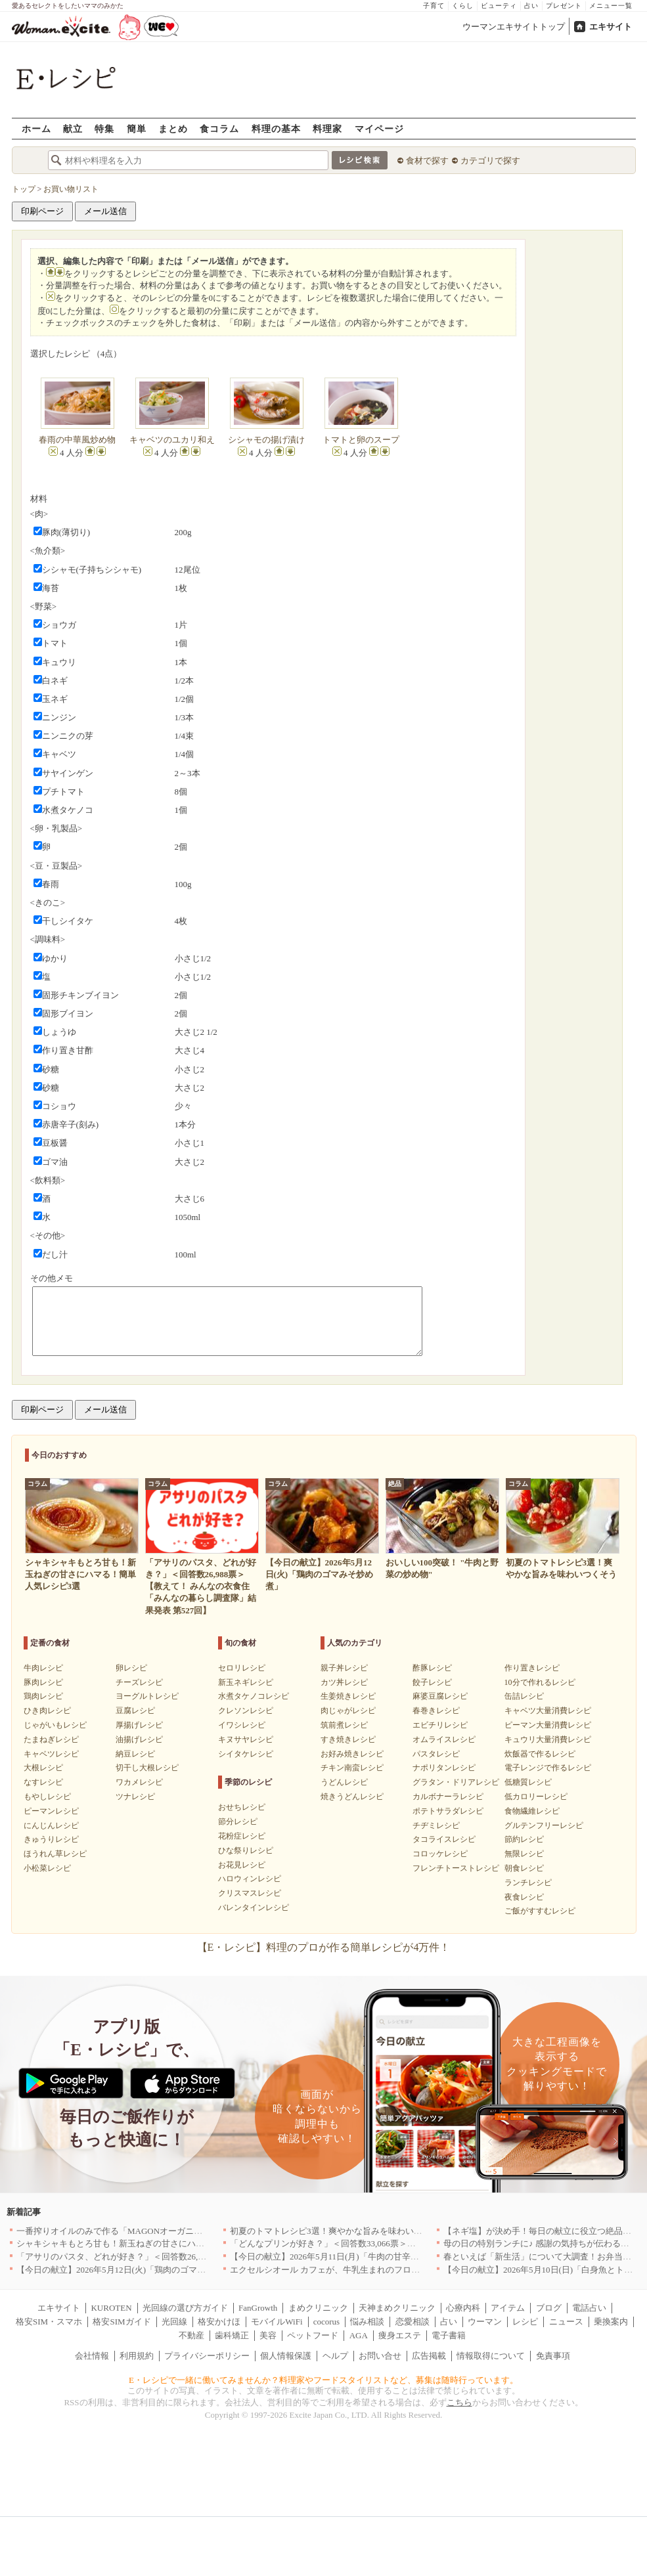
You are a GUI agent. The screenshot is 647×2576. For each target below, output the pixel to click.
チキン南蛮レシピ (352, 1767)
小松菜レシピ (47, 1868)
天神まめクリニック (397, 2308)
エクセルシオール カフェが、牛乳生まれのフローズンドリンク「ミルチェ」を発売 (389, 2270)
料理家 (327, 128)
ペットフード (312, 2335)
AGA (358, 2335)
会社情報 (92, 2356)
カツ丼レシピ (344, 1682)
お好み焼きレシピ (352, 1753)
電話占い (589, 2308)
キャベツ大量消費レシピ (547, 1710)
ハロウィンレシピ (249, 1878)
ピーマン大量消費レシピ (547, 1725)
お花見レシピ (241, 1864)
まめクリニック (318, 2308)
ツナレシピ (135, 1796)
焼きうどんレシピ (352, 1796)
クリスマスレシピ (249, 1893)
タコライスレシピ (444, 1839)
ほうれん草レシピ (55, 1853)
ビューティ (499, 5)
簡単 (136, 128)
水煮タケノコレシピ (253, 1696)
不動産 (191, 2335)
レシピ (525, 2321)
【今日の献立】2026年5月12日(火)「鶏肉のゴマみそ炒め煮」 (132, 2270)
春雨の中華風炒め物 (77, 440)
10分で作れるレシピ (539, 1682)
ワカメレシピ (139, 1782)
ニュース (566, 2321)
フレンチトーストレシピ (456, 1868)
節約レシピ (524, 1839)
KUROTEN (111, 2308)
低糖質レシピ (528, 1782)
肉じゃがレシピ (348, 1710)
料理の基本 (276, 128)
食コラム (219, 128)
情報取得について (491, 2356)
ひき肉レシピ (47, 1710)
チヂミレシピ (436, 1825)
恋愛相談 (412, 2321)
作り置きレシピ (532, 1667)
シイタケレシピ (245, 1753)
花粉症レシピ (241, 1836)
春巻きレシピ (436, 1710)
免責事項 (553, 2356)
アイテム (508, 2308)
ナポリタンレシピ (444, 1767)
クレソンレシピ (245, 1710)
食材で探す (427, 160)
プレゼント (564, 5)
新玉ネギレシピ (245, 1682)
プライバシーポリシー (207, 2356)
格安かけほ (219, 2321)
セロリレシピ (241, 1667)
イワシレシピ (241, 1725)
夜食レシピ (524, 1897)
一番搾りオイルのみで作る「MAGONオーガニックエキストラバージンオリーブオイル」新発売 (199, 2231)
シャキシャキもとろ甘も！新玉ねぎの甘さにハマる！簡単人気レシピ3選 (155, 2243)
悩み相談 (367, 2321)
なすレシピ (43, 1782)
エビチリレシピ (440, 1725)
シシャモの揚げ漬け (266, 440)
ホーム (36, 128)
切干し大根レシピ (147, 1767)
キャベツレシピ (51, 1753)
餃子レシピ (432, 1682)
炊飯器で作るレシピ (539, 1753)
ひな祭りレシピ (245, 1850)
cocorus (326, 2321)
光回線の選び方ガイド (185, 2308)
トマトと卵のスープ (361, 440)
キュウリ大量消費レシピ (547, 1739)
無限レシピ (524, 1853)
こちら (459, 2402)
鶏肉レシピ (43, 1696)
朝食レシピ (524, 1868)
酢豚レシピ (432, 1667)
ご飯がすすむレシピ (539, 1910)
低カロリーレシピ (536, 1796)
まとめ (173, 128)
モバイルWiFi (276, 2321)
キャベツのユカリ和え (172, 440)
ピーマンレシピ (51, 1811)
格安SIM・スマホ (49, 2321)
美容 (268, 2335)
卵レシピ (131, 1667)
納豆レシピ (135, 1753)
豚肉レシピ (43, 1682)
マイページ (379, 128)
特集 (104, 128)
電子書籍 (449, 2335)
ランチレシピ (528, 1882)
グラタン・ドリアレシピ (456, 1782)
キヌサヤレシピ (245, 1739)
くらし (463, 5)
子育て (434, 5)
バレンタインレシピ (253, 1907)
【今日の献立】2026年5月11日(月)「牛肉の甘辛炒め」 (333, 2256)
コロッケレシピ (440, 1853)
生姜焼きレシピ (348, 1696)
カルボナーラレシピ (448, 1796)
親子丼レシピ (344, 1667)
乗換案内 (611, 2321)
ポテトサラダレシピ (448, 1811)
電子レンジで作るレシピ (547, 1767)
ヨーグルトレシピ (147, 1696)
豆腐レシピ (135, 1710)
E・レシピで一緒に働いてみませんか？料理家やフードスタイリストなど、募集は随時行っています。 (323, 2380)
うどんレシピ (344, 1782)
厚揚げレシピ (139, 1725)
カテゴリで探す (490, 160)
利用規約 (137, 2356)
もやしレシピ (47, 1796)
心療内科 (463, 2308)
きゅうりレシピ (51, 1839)
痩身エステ (399, 2335)
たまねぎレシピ (51, 1739)
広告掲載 (429, 2356)
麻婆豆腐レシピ (440, 1696)
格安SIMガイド (121, 2321)
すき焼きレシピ (348, 1739)
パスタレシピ (436, 1753)
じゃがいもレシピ (55, 1725)
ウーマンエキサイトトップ (513, 27)
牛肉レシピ (43, 1667)
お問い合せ (380, 2356)
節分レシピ (237, 1821)
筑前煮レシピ (344, 1725)
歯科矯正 (232, 2335)
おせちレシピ (241, 1807)
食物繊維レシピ (532, 1811)
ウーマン (485, 2321)
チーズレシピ (139, 1682)
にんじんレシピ (51, 1825)
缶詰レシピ (524, 1696)
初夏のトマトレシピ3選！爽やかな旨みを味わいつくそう (339, 2231)
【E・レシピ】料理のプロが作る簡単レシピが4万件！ (324, 1947)
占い (531, 5)
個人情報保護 (285, 2356)
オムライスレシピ (444, 1739)
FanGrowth (257, 2308)
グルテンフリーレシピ (543, 1825)
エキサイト (610, 27)
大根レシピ (43, 1767)
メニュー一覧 (611, 5)
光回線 (174, 2321)
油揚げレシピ (139, 1739)
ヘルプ (335, 2356)
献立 (73, 128)
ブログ (549, 2308)
